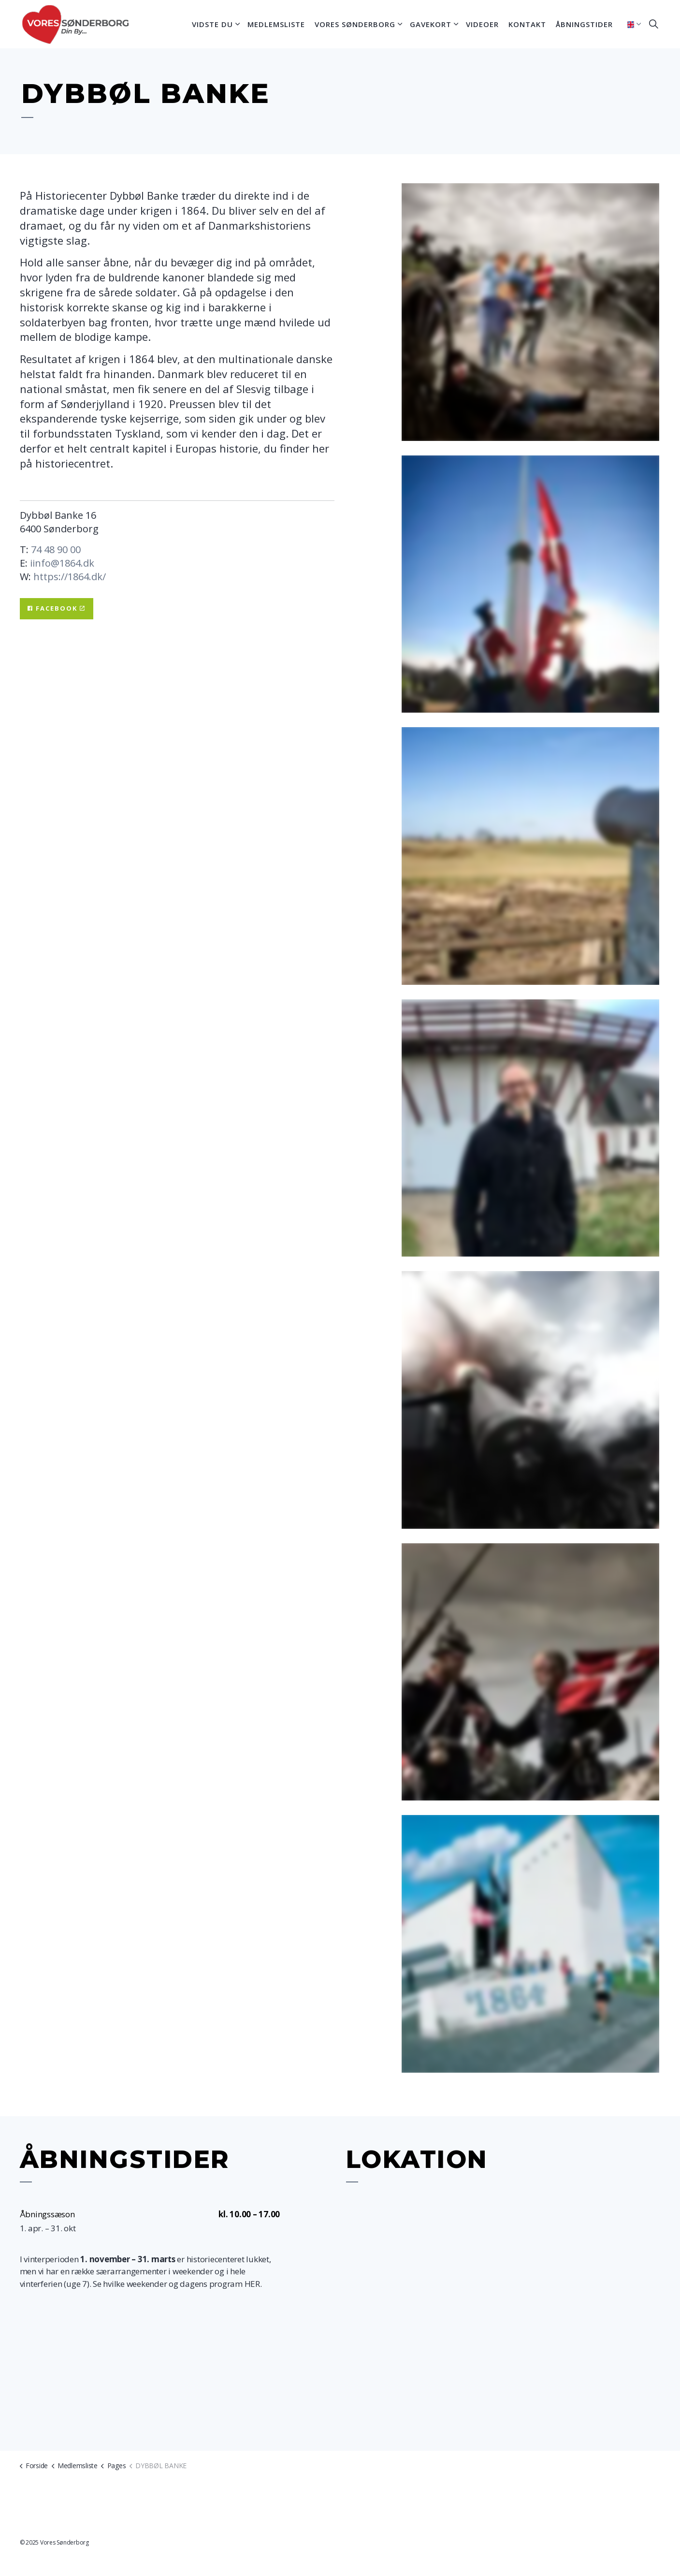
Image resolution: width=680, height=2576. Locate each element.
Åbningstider (584, 24)
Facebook (56, 608)
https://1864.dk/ (69, 576)
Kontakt (527, 24)
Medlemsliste (276, 24)
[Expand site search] (654, 24)
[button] (530, 312)
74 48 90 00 (56, 549)
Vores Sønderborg (355, 24)
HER (252, 2283)
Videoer (482, 24)
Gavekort (430, 24)
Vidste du (212, 24)
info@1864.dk (63, 563)
